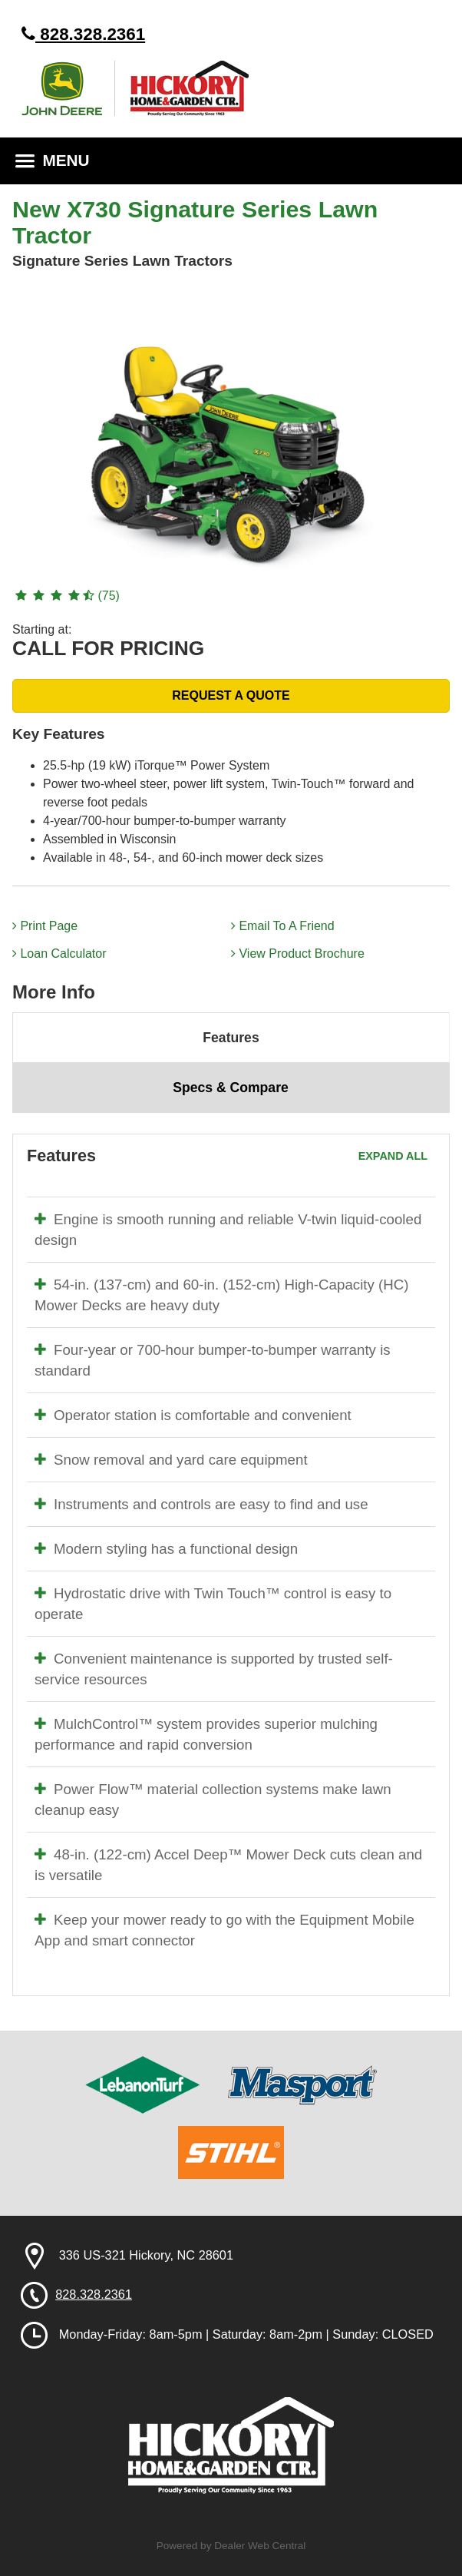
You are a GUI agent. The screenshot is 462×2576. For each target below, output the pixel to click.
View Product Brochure (298, 953)
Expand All (392, 1156)
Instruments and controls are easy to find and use (201, 1504)
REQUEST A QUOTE (231, 695)
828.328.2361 (83, 34)
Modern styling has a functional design (166, 1549)
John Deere (68, 88)
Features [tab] (231, 1037)
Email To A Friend (283, 925)
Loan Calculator (59, 953)
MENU (52, 160)
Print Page (45, 925)
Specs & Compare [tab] (231, 1087)
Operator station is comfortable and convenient (193, 1415)
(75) (66, 595)
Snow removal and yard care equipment (171, 1460)
